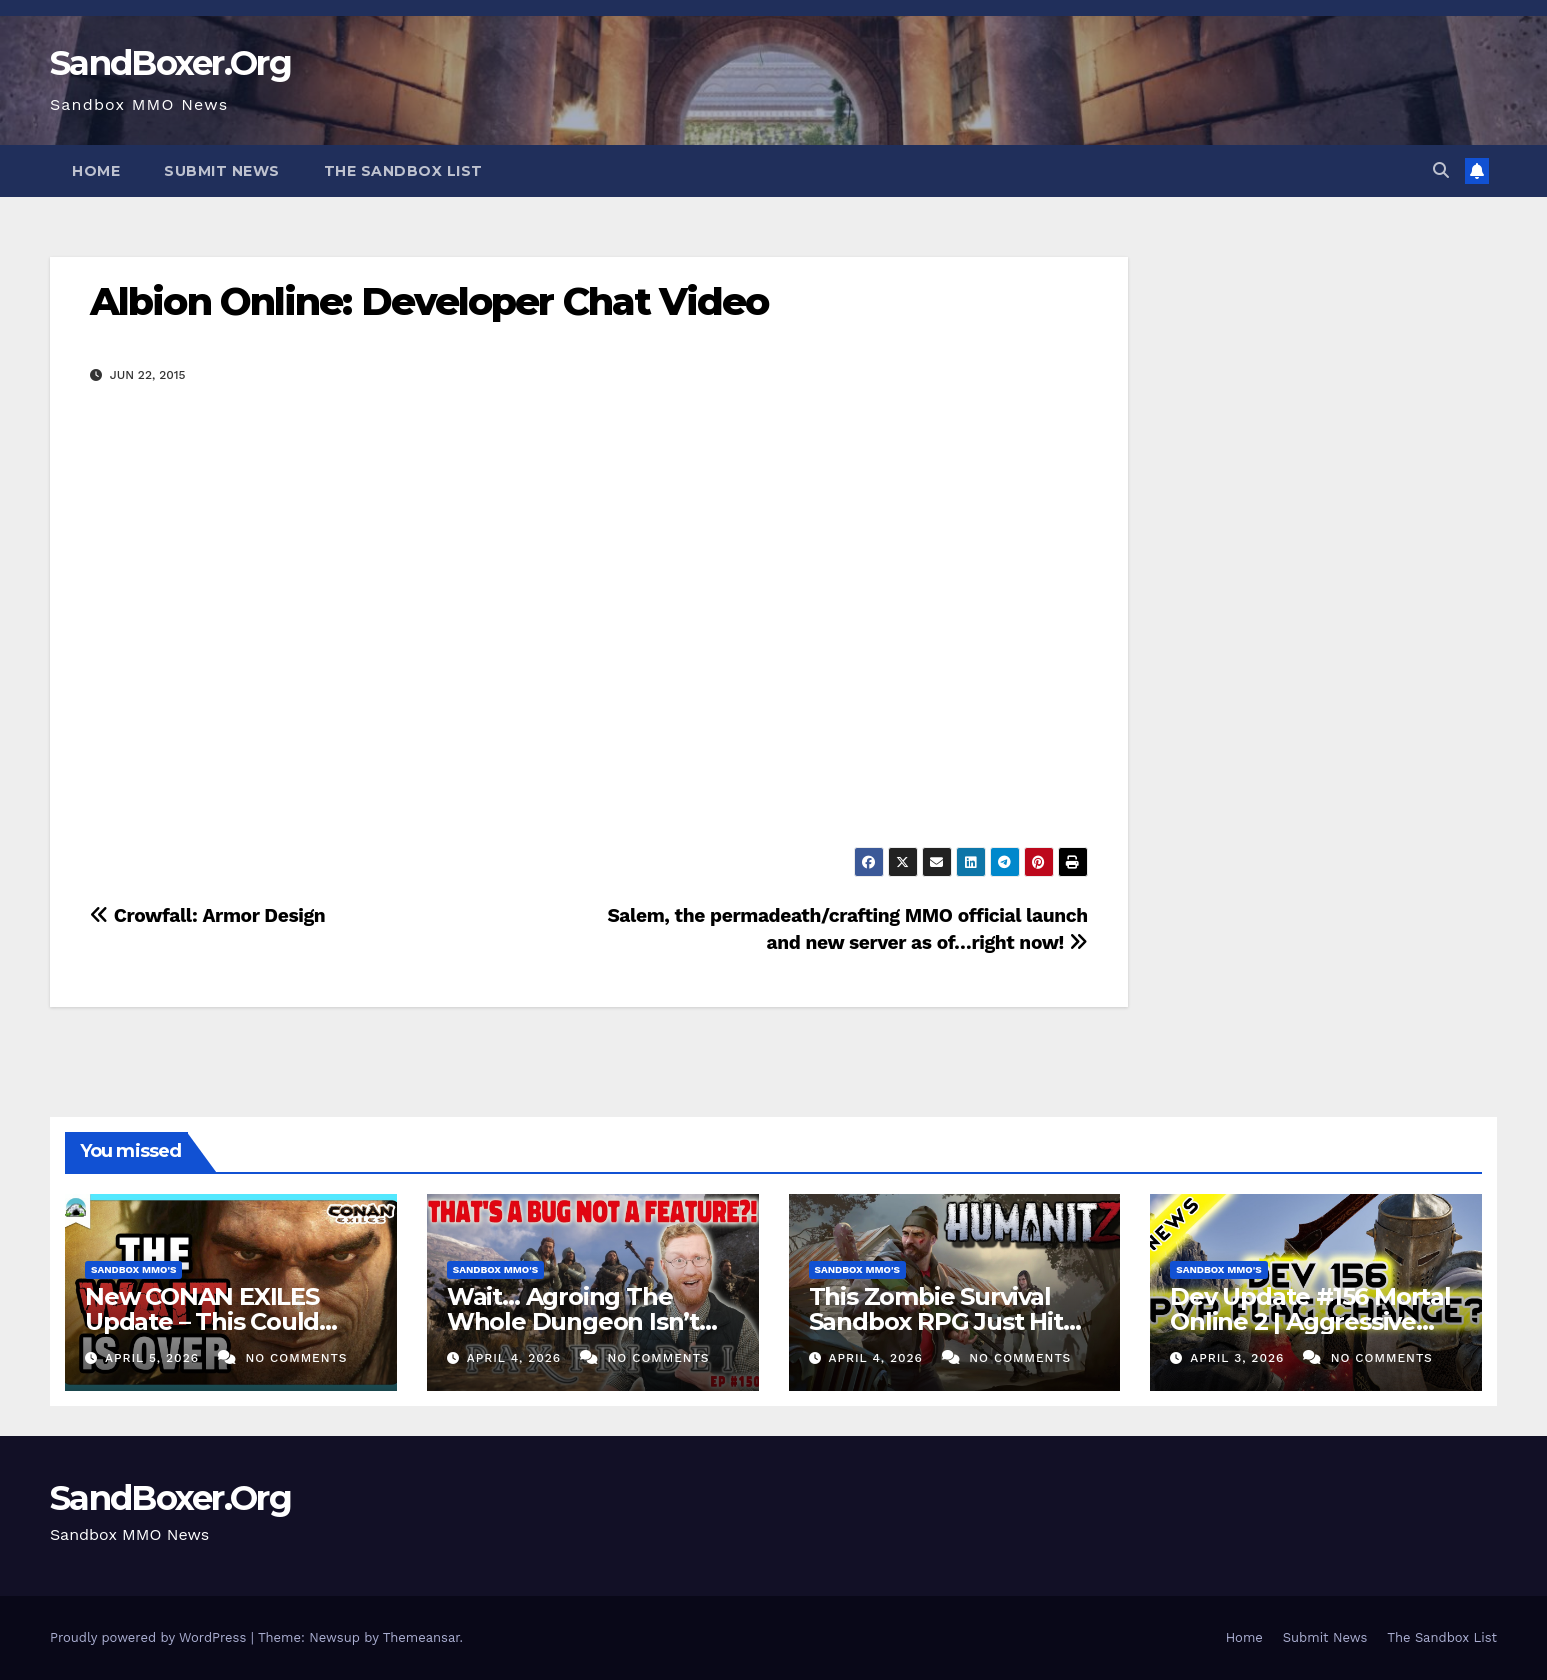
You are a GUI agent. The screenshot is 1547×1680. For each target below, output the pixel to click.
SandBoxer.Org (170, 63)
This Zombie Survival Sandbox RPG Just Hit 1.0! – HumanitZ (936, 1321)
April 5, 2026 (154, 1358)
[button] (1441, 170)
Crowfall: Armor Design (207, 915)
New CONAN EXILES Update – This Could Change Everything (202, 1321)
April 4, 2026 (516, 1358)
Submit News (222, 171)
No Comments (296, 1358)
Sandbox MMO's (133, 1269)
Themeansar (421, 1637)
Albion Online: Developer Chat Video (429, 301)
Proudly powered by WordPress (150, 1637)
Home (96, 171)
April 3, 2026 (1239, 1358)
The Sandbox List (403, 171)
